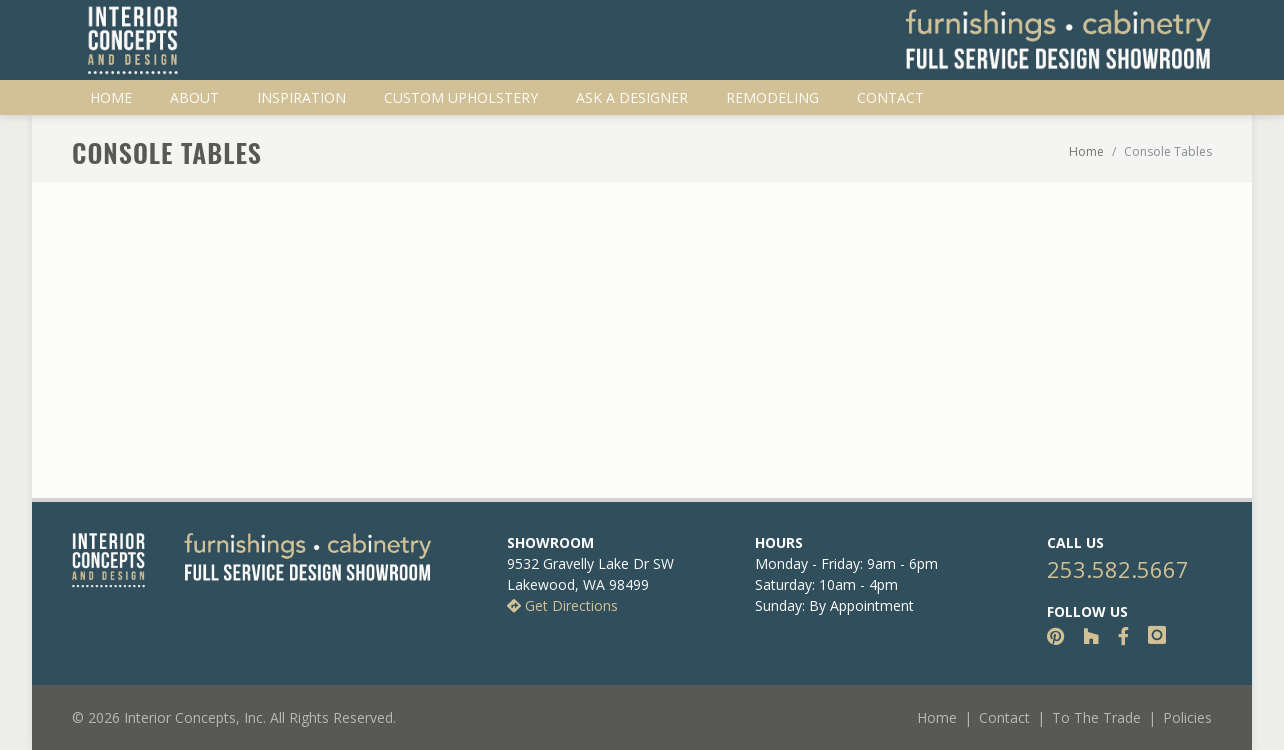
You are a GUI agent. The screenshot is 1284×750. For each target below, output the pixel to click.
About (194, 97)
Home (111, 97)
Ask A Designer (632, 97)
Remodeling (772, 97)
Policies (1187, 717)
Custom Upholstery (461, 97)
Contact (890, 97)
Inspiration (301, 97)
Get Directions (562, 605)
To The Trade (1096, 717)
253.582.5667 (1118, 569)
